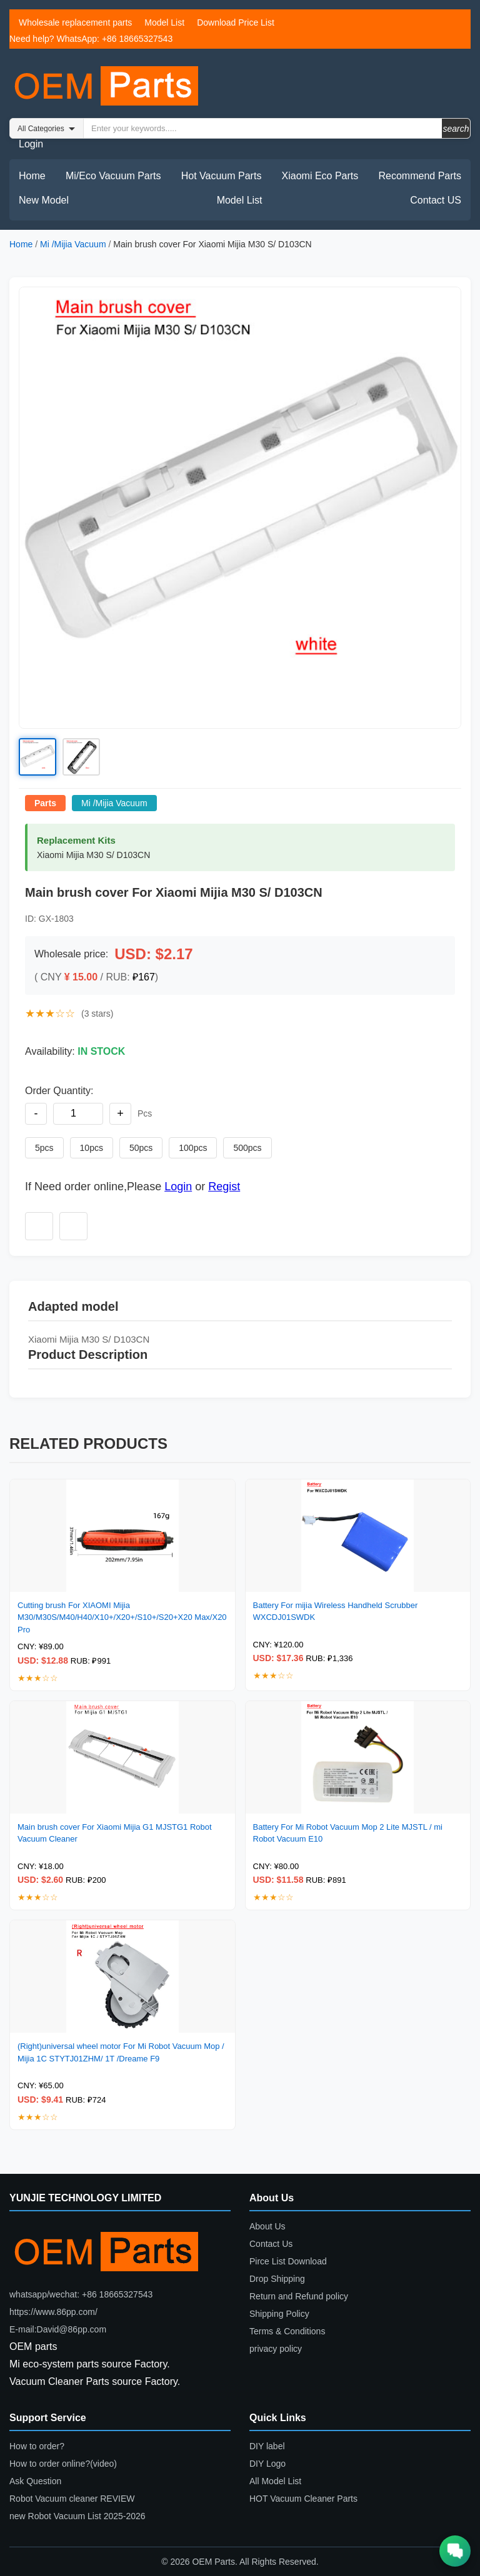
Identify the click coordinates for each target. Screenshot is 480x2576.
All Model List (275, 2481)
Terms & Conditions (287, 2331)
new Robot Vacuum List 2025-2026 (77, 2516)
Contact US (435, 200)
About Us (267, 2226)
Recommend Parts (420, 175)
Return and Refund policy (298, 2296)
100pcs (193, 1148)
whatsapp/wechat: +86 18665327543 (80, 2294)
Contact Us (270, 2244)
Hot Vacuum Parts (221, 175)
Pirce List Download (288, 2261)
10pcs (91, 1148)
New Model (44, 200)
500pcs (247, 1148)
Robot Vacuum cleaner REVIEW (72, 2499)
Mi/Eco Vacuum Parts (113, 175)
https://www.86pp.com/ (53, 2312)
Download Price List (235, 22)
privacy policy (275, 2349)
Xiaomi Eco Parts (320, 175)
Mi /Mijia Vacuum (73, 244)
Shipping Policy (279, 2314)
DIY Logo (267, 2464)
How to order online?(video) (63, 2464)
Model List (164, 22)
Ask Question (35, 2481)
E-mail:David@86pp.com (57, 2329)
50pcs (140, 1148)
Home (32, 175)
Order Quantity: (59, 1090)
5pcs (44, 1148)
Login (31, 144)
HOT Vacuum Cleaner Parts (303, 2499)
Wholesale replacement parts (75, 22)
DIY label (267, 2446)
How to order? (36, 2446)
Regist (224, 1186)
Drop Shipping (277, 2279)
